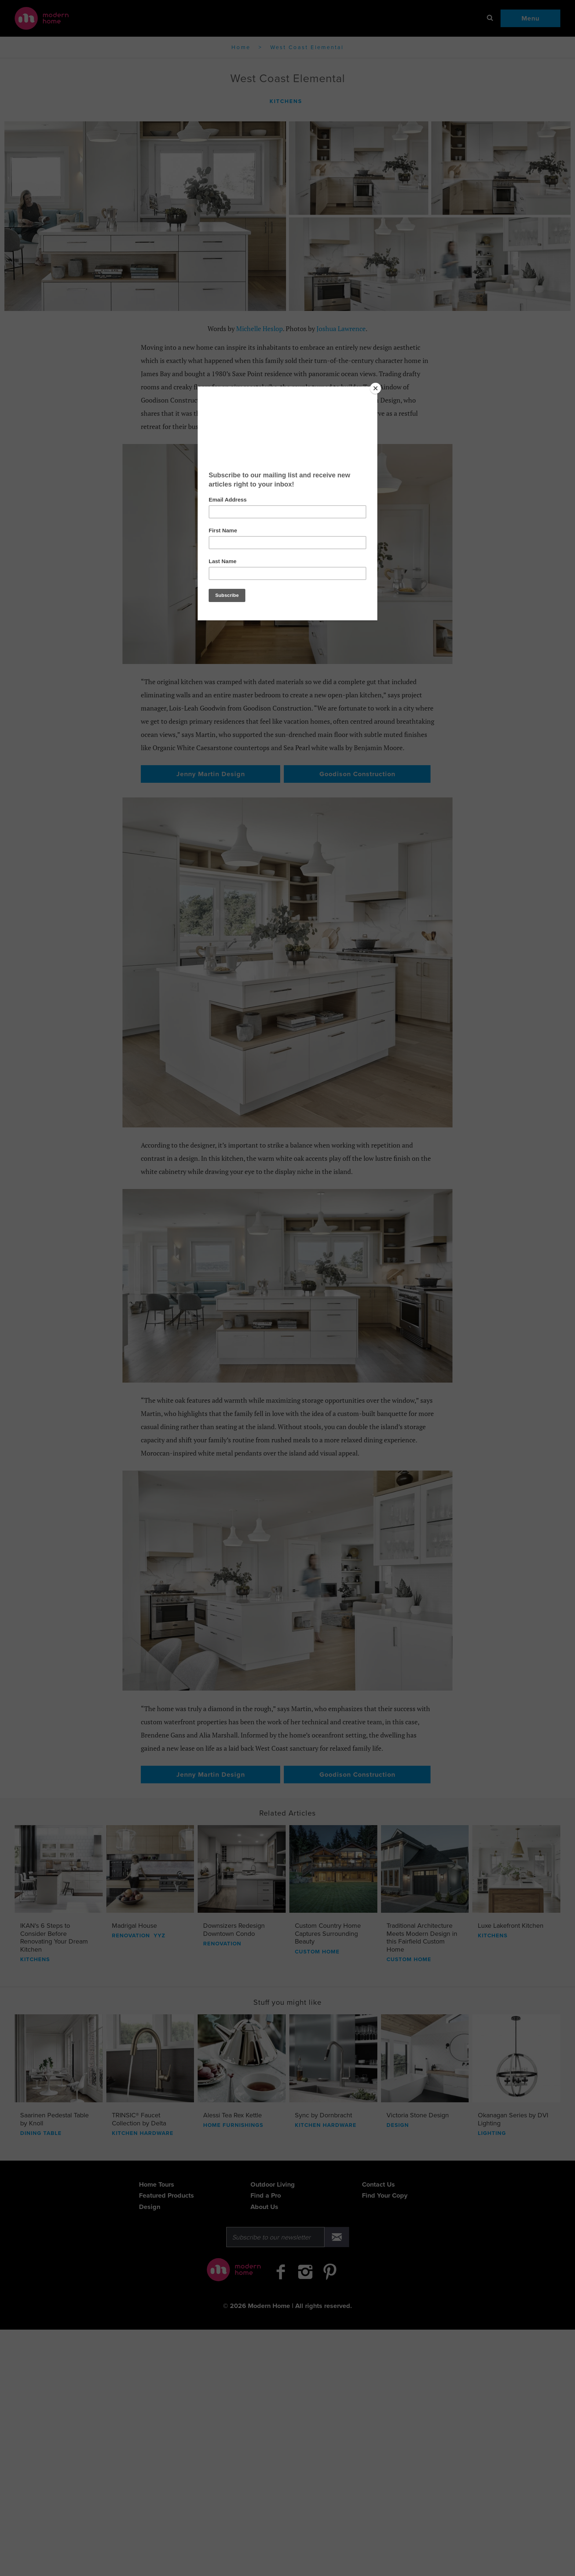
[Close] (375, 388)
